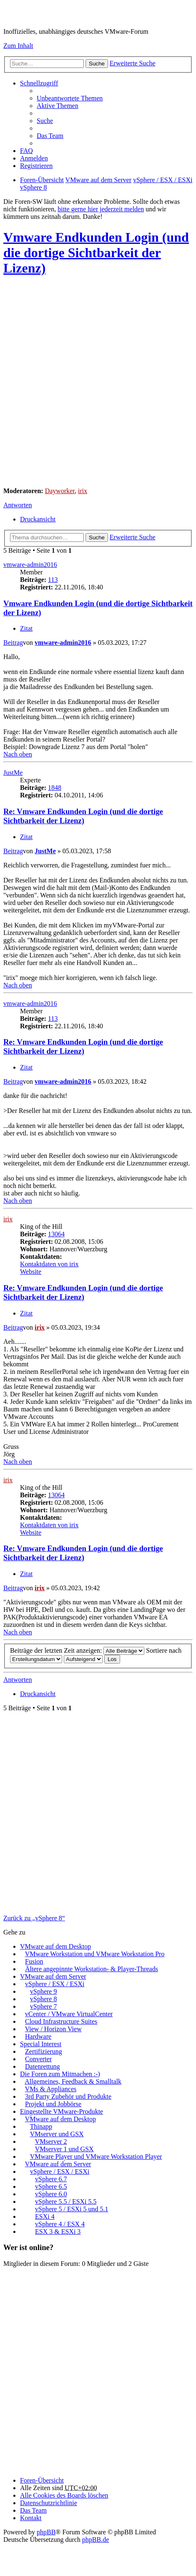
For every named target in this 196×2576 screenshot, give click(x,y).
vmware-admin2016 (30, 564)
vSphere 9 (43, 1991)
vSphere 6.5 (51, 2186)
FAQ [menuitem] (26, 150)
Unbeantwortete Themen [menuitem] (70, 98)
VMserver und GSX (57, 2133)
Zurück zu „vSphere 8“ (34, 1918)
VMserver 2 (51, 2141)
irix (82, 490)
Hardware (38, 2036)
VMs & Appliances (51, 2088)
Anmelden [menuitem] (34, 158)
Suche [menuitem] (45, 120)
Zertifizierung (43, 2051)
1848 (54, 787)
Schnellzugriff (39, 83)
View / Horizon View (53, 2028)
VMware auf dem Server (53, 1976)
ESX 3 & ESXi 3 (57, 2231)
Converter (38, 2058)
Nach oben (17, 754)
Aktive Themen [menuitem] (57, 105)
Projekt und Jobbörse (53, 2103)
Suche (97, 63)
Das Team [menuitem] (50, 135)
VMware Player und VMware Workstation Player (96, 2156)
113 (53, 579)
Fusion (34, 1961)
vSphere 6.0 (51, 2194)
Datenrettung (42, 2066)
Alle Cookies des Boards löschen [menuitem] (64, 2495)
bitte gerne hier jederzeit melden (101, 209)
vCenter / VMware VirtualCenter (69, 2013)
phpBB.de (95, 2539)
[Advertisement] (98, 383)
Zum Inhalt (18, 45)
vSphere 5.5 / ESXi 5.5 (66, 2201)
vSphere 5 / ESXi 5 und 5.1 (71, 2209)
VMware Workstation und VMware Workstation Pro (95, 1953)
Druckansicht (37, 519)
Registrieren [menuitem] (36, 165)
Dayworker (60, 490)
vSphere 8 (43, 1998)
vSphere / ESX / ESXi (54, 1983)
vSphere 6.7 (51, 2179)
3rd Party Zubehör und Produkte (68, 2096)
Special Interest (40, 2043)
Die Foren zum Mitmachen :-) (60, 2073)
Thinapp (41, 2126)
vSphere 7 (43, 2006)
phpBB (46, 2532)
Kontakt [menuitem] (31, 2517)
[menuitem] (48, 2502)
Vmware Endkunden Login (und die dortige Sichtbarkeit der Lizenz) (96, 253)
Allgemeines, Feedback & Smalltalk (73, 2081)
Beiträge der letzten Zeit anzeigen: (77, 1650)
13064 (56, 1234)
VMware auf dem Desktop (55, 1946)
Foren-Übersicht (42, 2480)
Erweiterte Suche (133, 63)
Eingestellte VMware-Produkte (61, 2111)
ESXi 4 (45, 2216)
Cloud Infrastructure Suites (61, 2021)
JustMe (13, 772)
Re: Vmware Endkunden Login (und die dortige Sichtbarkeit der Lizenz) (83, 816)
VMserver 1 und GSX (64, 2149)
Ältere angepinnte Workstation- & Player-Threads (91, 1968)
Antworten (17, 505)
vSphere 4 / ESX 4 (60, 2224)
